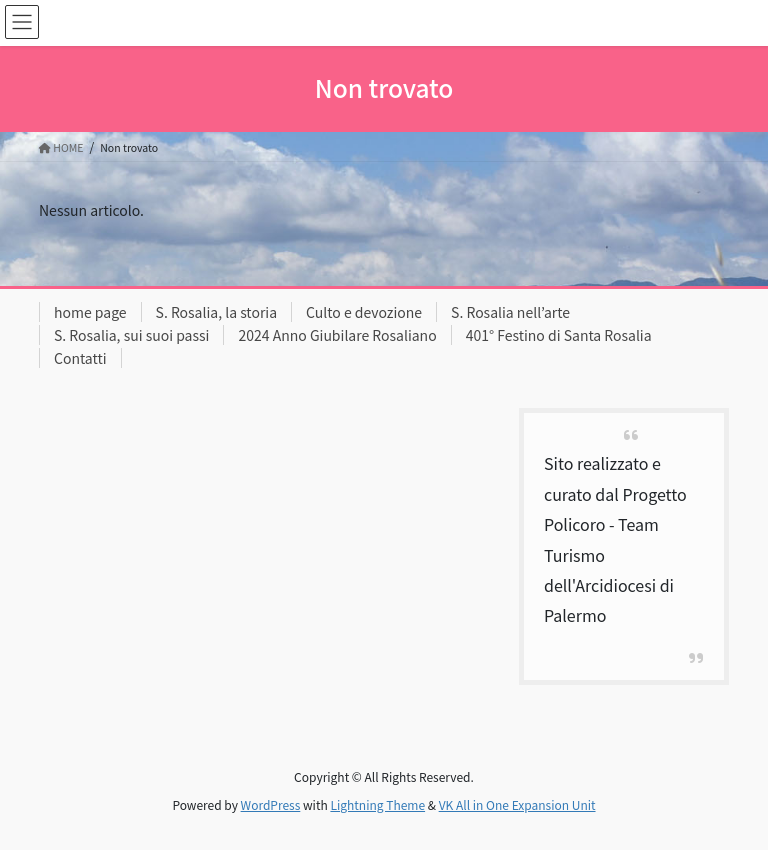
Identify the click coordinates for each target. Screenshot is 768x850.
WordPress (271, 804)
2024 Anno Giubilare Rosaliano (337, 335)
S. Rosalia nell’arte (510, 312)
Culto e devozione (364, 312)
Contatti (80, 358)
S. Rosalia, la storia (217, 312)
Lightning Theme (377, 804)
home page (90, 312)
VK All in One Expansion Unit (517, 804)
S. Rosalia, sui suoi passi (131, 335)
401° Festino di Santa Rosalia (559, 335)
